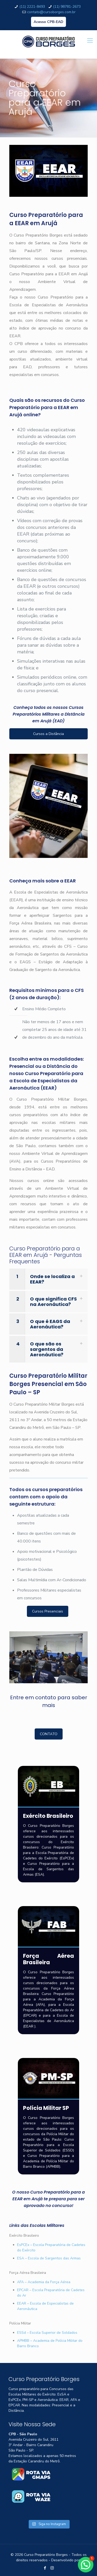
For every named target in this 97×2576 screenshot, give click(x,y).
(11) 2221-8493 (32, 6)
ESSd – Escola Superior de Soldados (47, 2332)
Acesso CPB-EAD (48, 21)
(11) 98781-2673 (67, 6)
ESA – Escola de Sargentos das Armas (49, 2258)
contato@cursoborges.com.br (51, 12)
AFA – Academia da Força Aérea (43, 2282)
